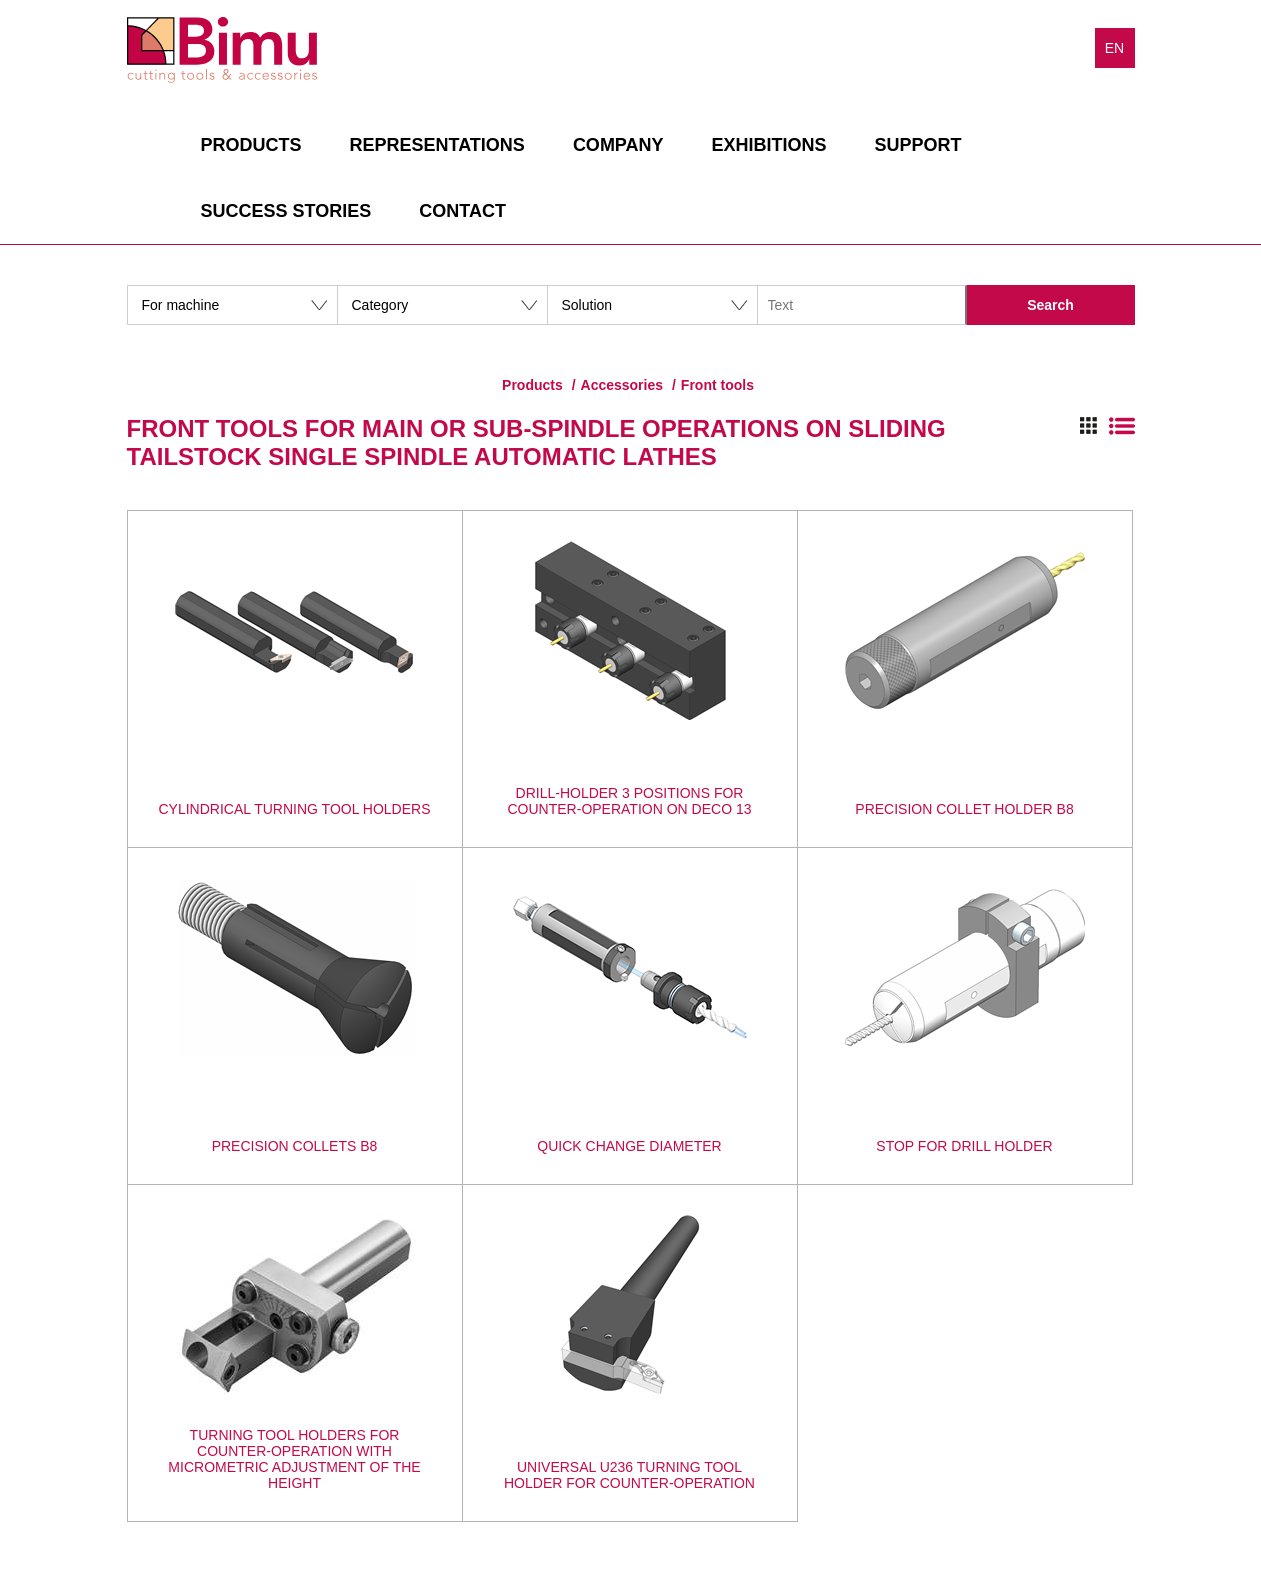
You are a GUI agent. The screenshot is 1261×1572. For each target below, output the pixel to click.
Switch (1107, 426)
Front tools (717, 385)
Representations (437, 145)
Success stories (286, 211)
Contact (462, 211)
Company (618, 145)
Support (918, 145)
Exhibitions (769, 145)
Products (251, 145)
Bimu (222, 50)
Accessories (622, 385)
